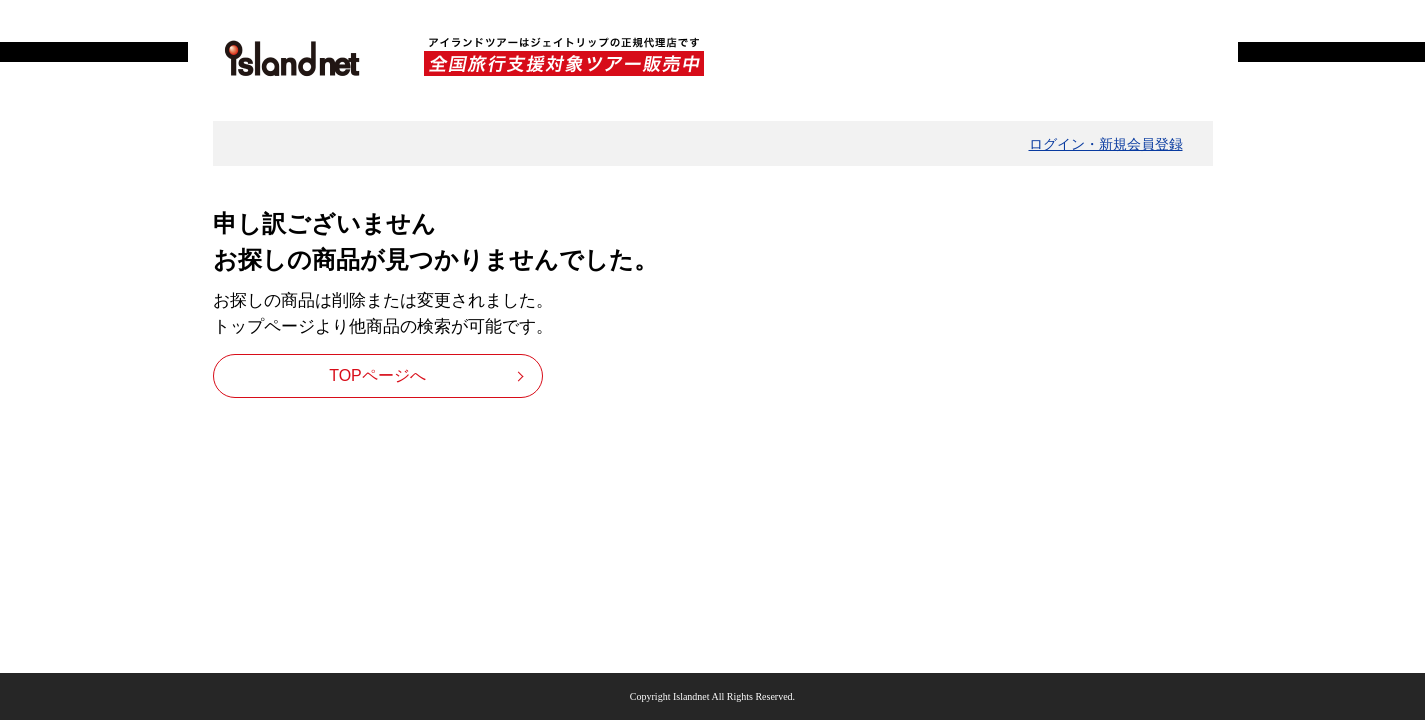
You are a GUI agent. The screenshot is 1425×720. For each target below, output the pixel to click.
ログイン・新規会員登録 (1106, 144)
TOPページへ (377, 375)
